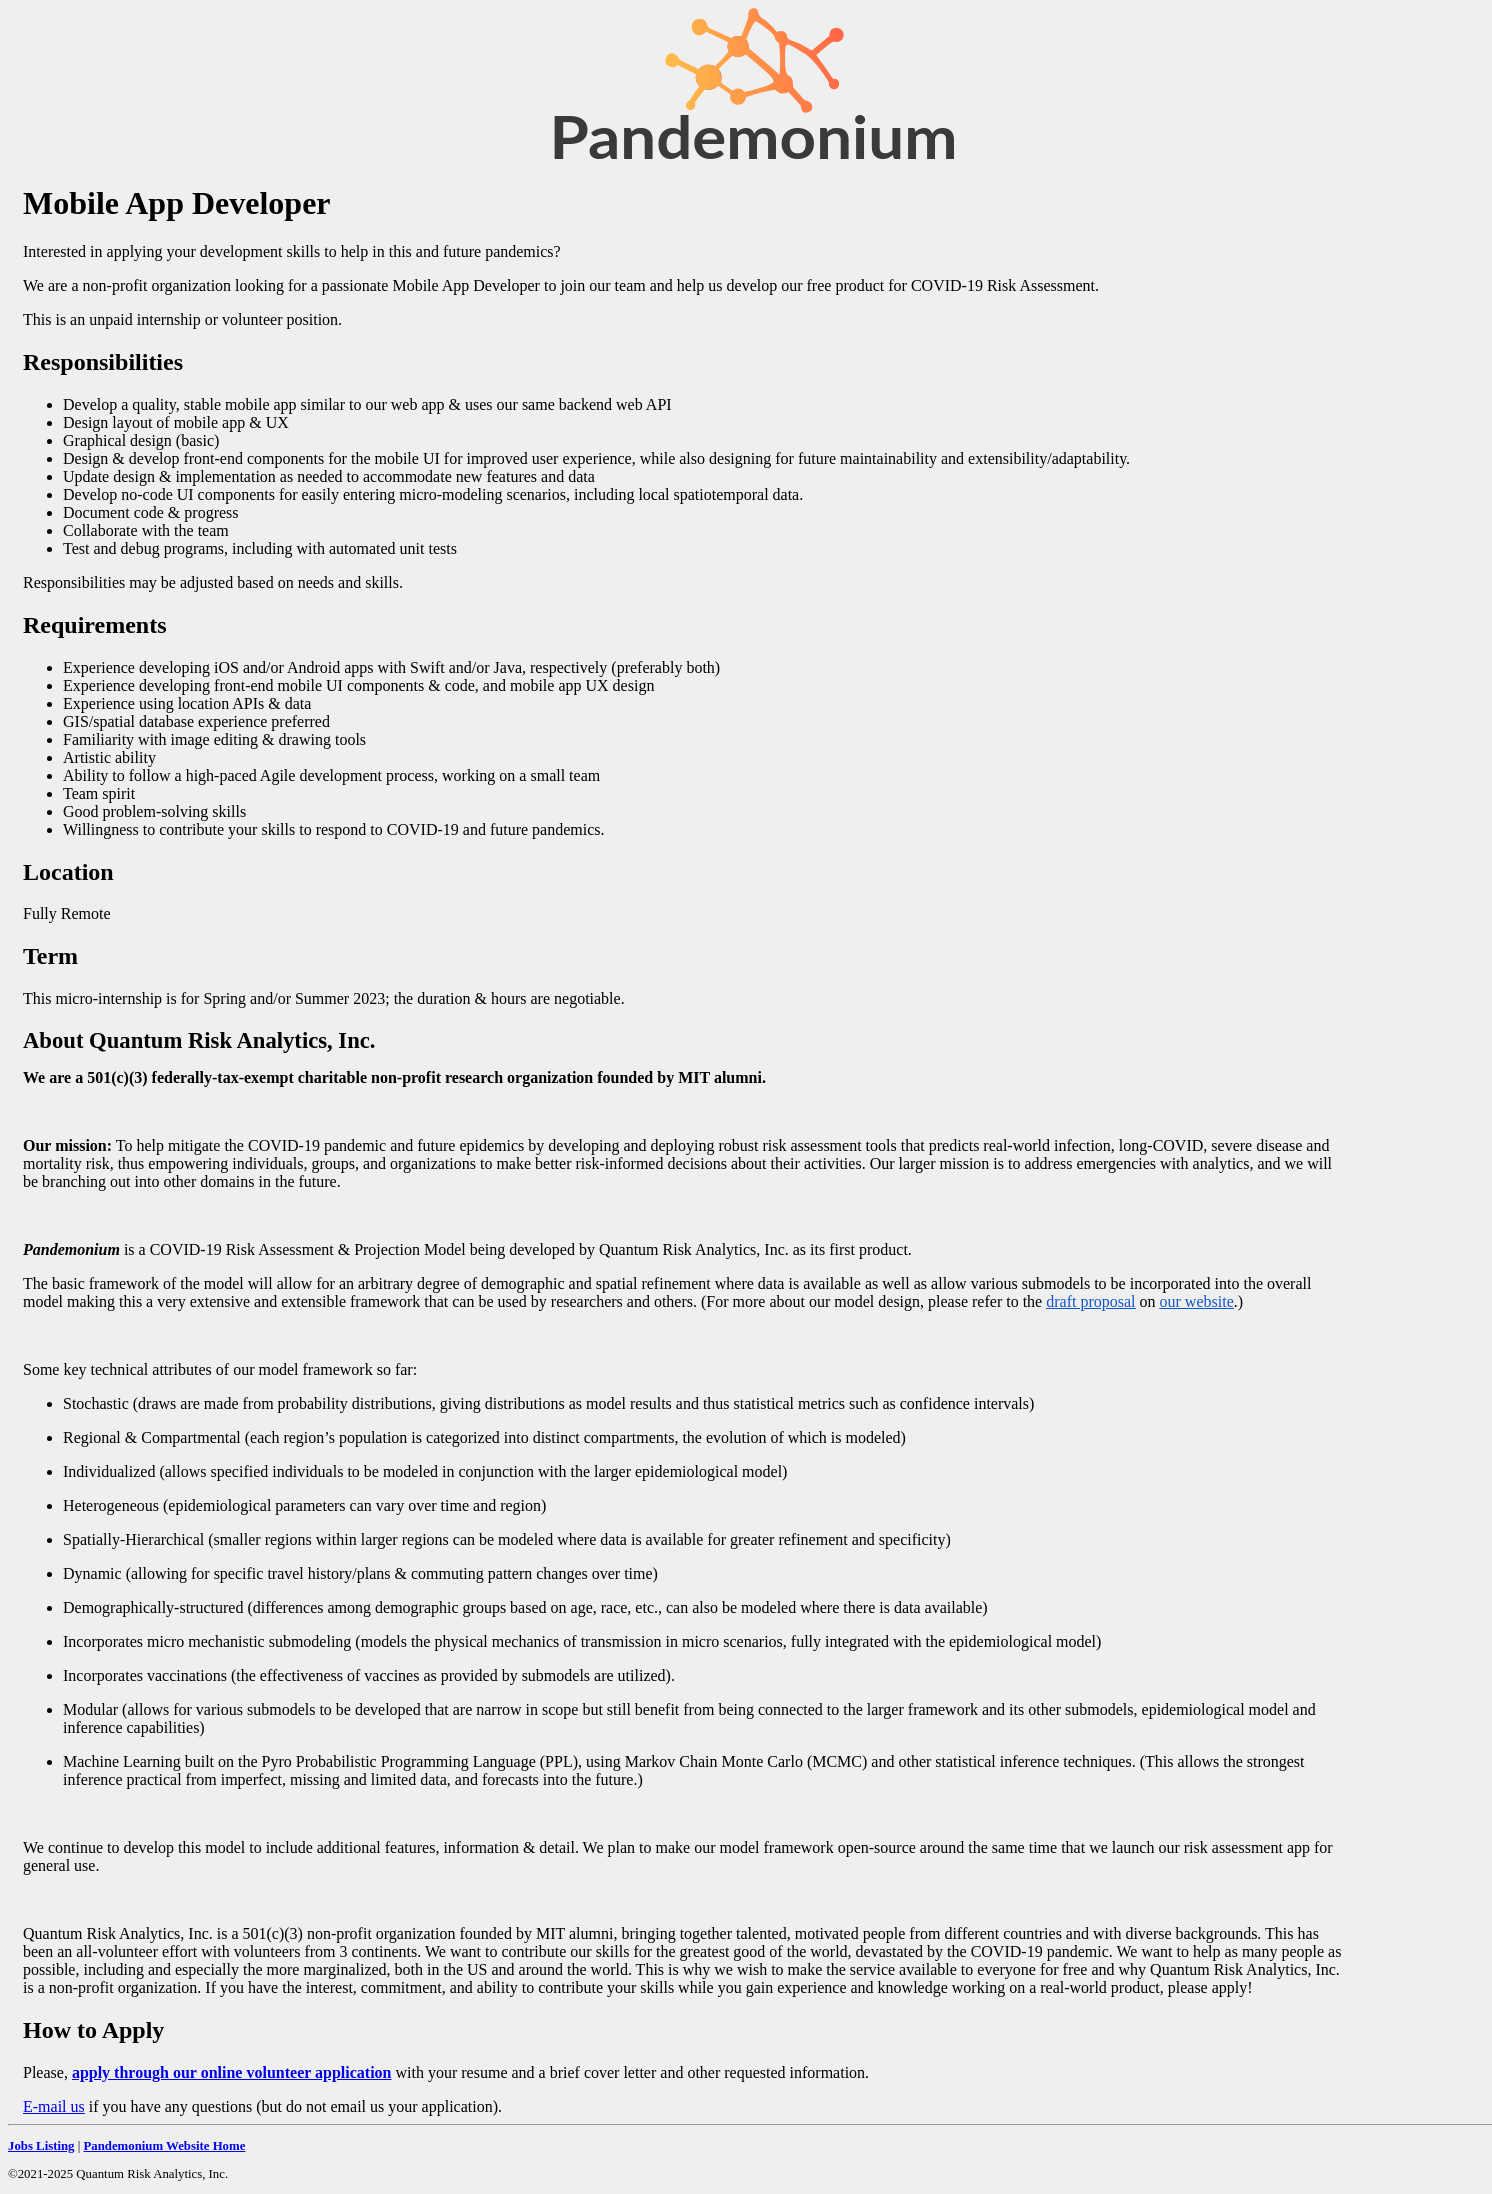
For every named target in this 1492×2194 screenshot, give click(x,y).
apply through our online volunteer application (232, 2072)
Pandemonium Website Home (164, 2146)
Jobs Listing (41, 2146)
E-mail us (54, 2106)
